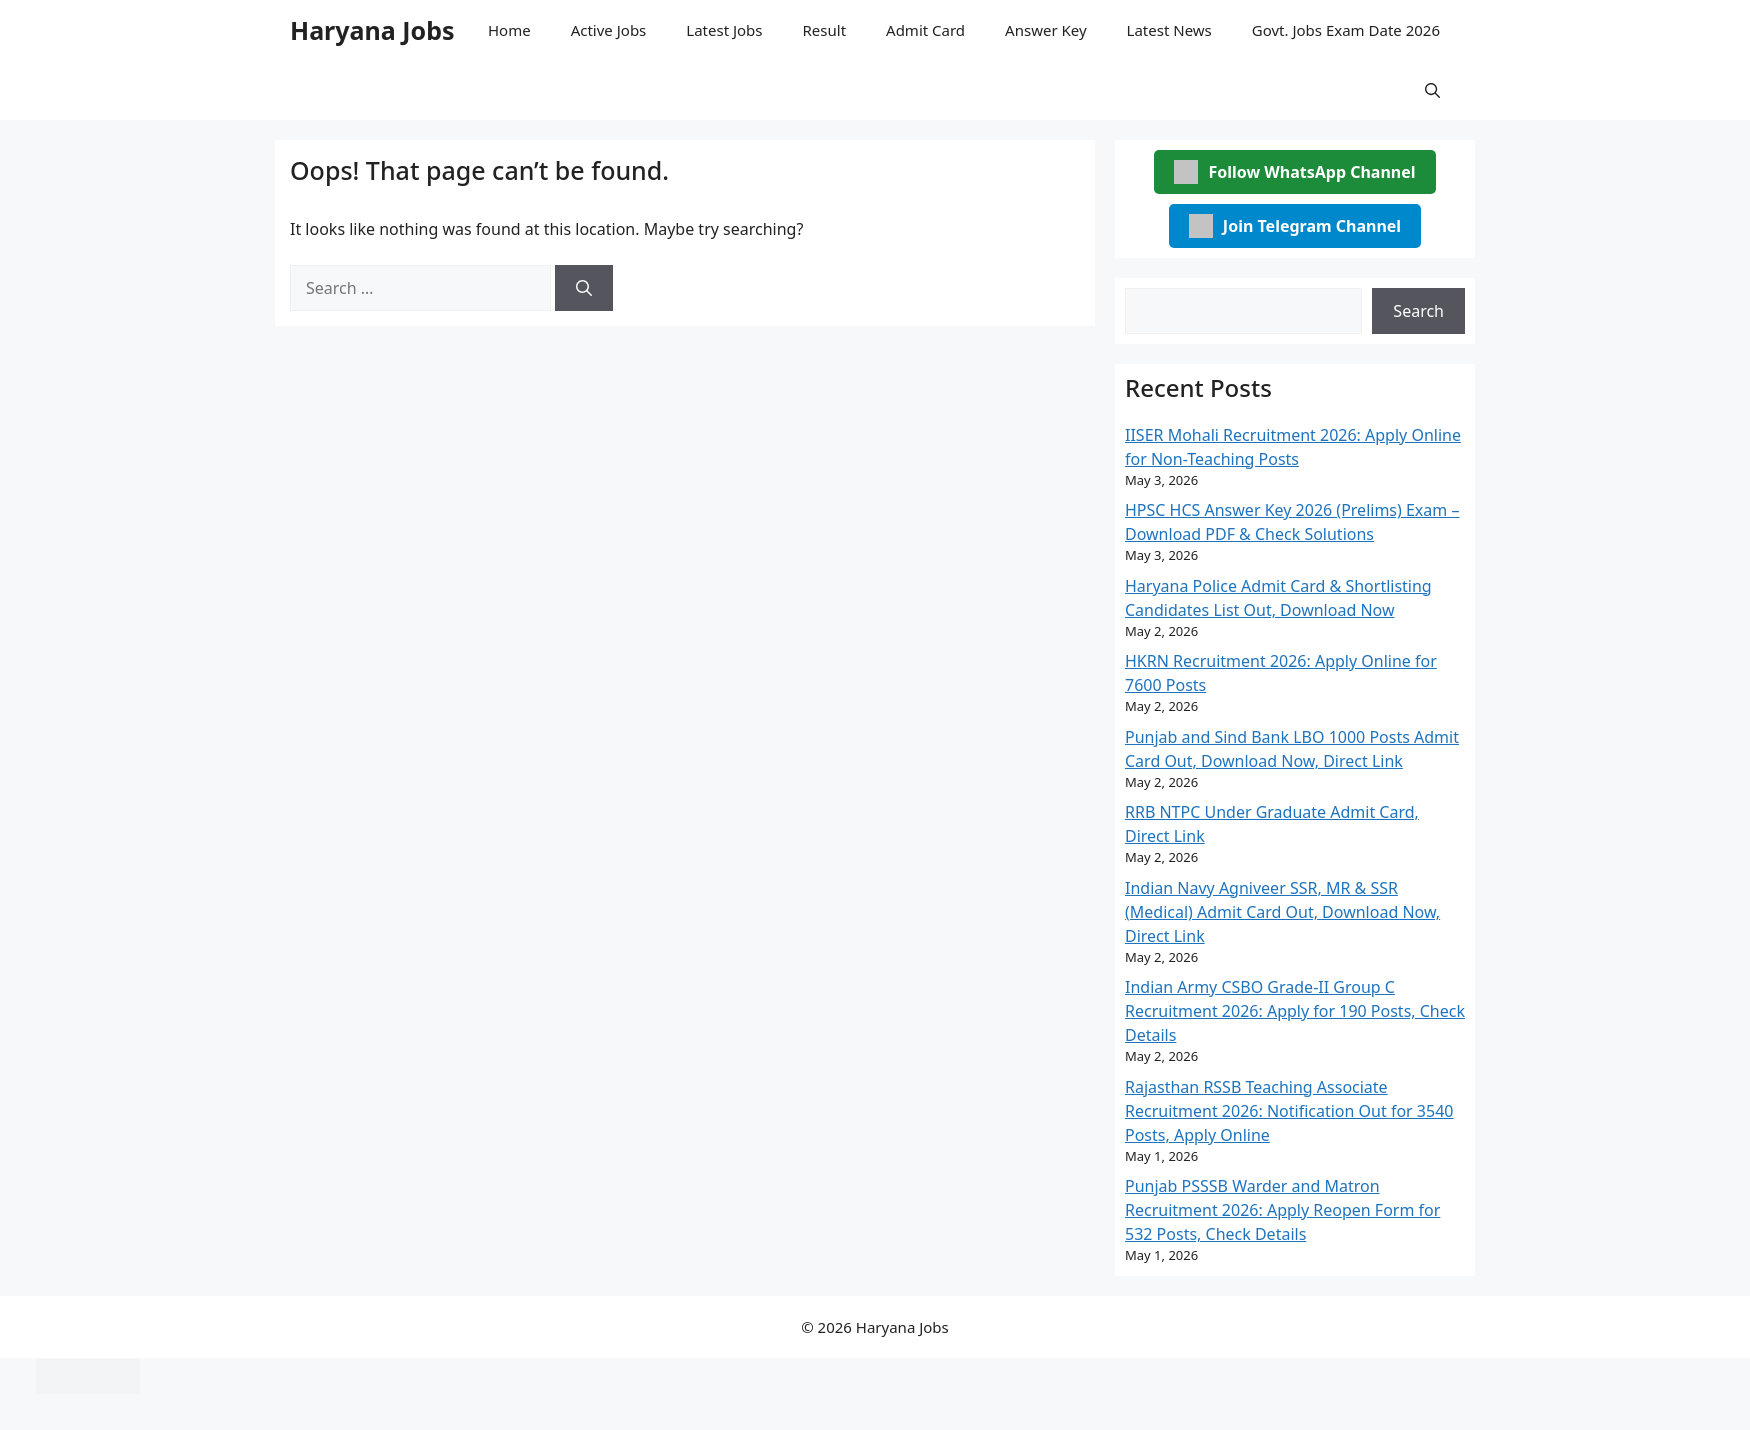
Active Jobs (609, 30)
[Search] (584, 288)
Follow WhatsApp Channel (1294, 172)
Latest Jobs (724, 30)
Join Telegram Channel (1295, 226)
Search (1418, 311)
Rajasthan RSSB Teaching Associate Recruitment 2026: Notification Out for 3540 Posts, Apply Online (1289, 1111)
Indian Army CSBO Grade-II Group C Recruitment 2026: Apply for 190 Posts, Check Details (1295, 1011)
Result (825, 30)
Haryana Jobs (372, 30)
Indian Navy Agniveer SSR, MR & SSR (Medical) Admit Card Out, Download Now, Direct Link (1282, 912)
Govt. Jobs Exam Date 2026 (1346, 30)
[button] (1432, 90)
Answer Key (1045, 30)
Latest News (1169, 30)
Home (509, 30)
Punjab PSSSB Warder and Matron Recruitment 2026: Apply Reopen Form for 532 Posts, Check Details (1282, 1210)
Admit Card (925, 30)
